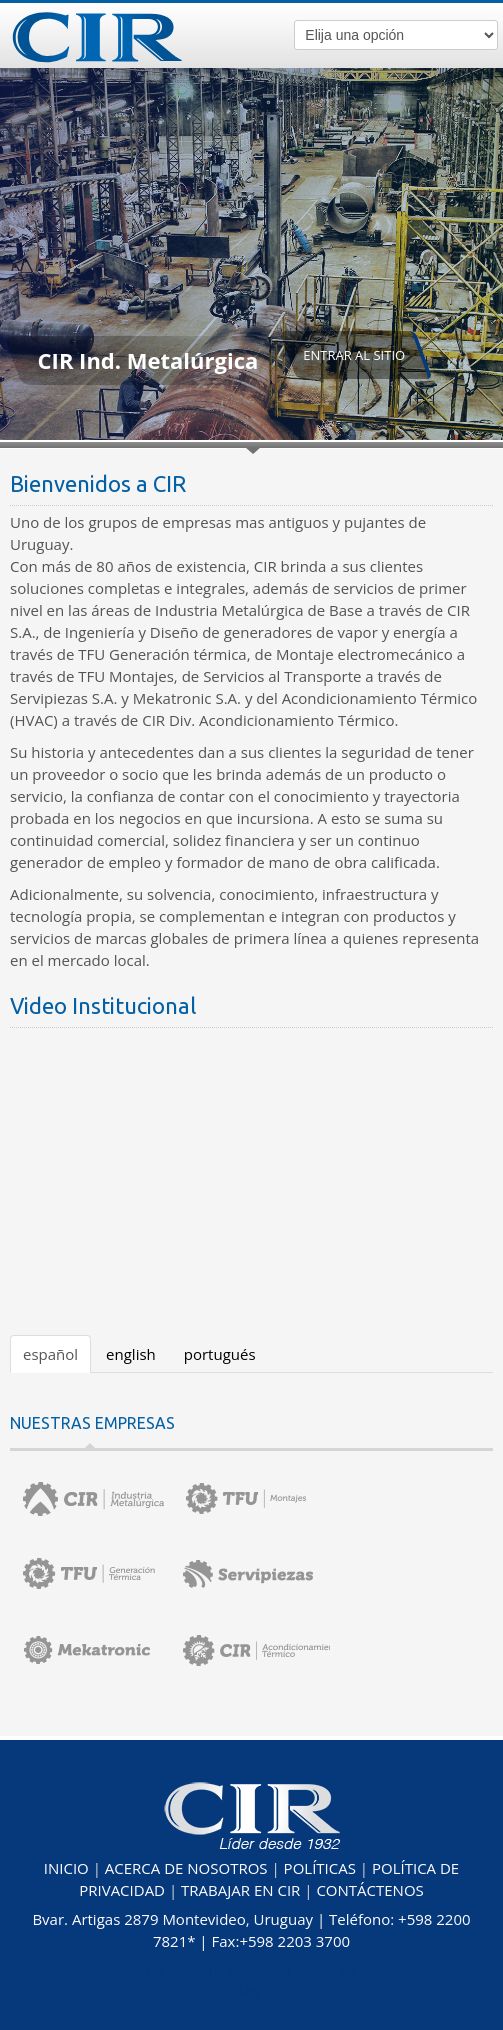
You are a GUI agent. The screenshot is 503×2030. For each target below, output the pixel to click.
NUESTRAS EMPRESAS (92, 1423)
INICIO (66, 1868)
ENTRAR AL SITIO (354, 355)
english (131, 1354)
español (50, 1354)
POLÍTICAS (320, 1868)
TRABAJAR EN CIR (240, 1890)
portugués (220, 1354)
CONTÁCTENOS (369, 1890)
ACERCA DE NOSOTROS (186, 1868)
